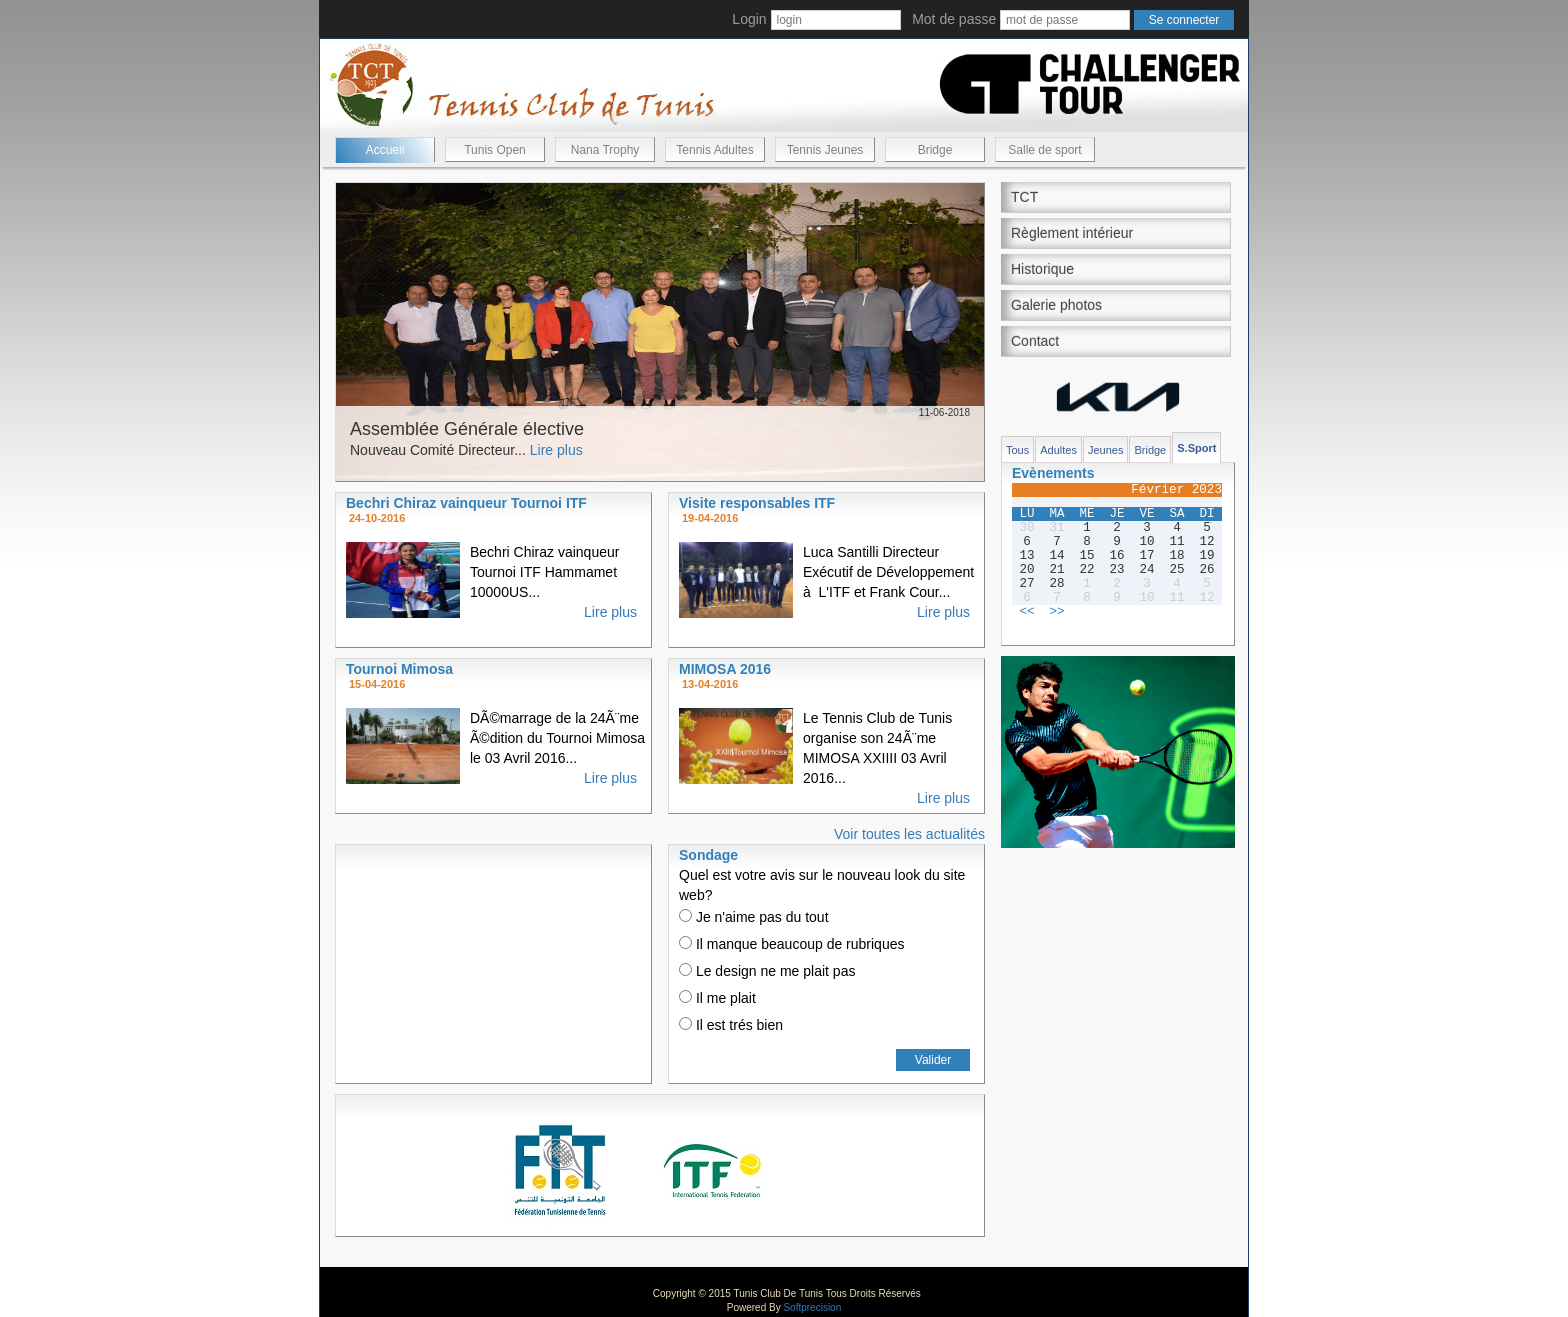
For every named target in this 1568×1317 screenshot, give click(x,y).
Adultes (1058, 450)
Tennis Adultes (714, 150)
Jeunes (1105, 450)
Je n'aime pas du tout (754, 917)
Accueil (385, 150)
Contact (1035, 341)
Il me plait (717, 998)
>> (1056, 612)
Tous (1017, 450)
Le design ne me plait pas (767, 971)
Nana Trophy (605, 150)
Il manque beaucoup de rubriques (791, 944)
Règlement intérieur (1072, 233)
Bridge (935, 150)
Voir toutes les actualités (909, 834)
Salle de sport (1044, 150)
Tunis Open (495, 150)
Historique (1042, 269)
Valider (933, 1060)
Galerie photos (1056, 305)
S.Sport (1196, 448)
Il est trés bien (731, 1025)
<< (1026, 612)
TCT (1024, 197)
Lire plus (556, 450)
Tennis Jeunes (825, 150)
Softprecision (812, 1307)
